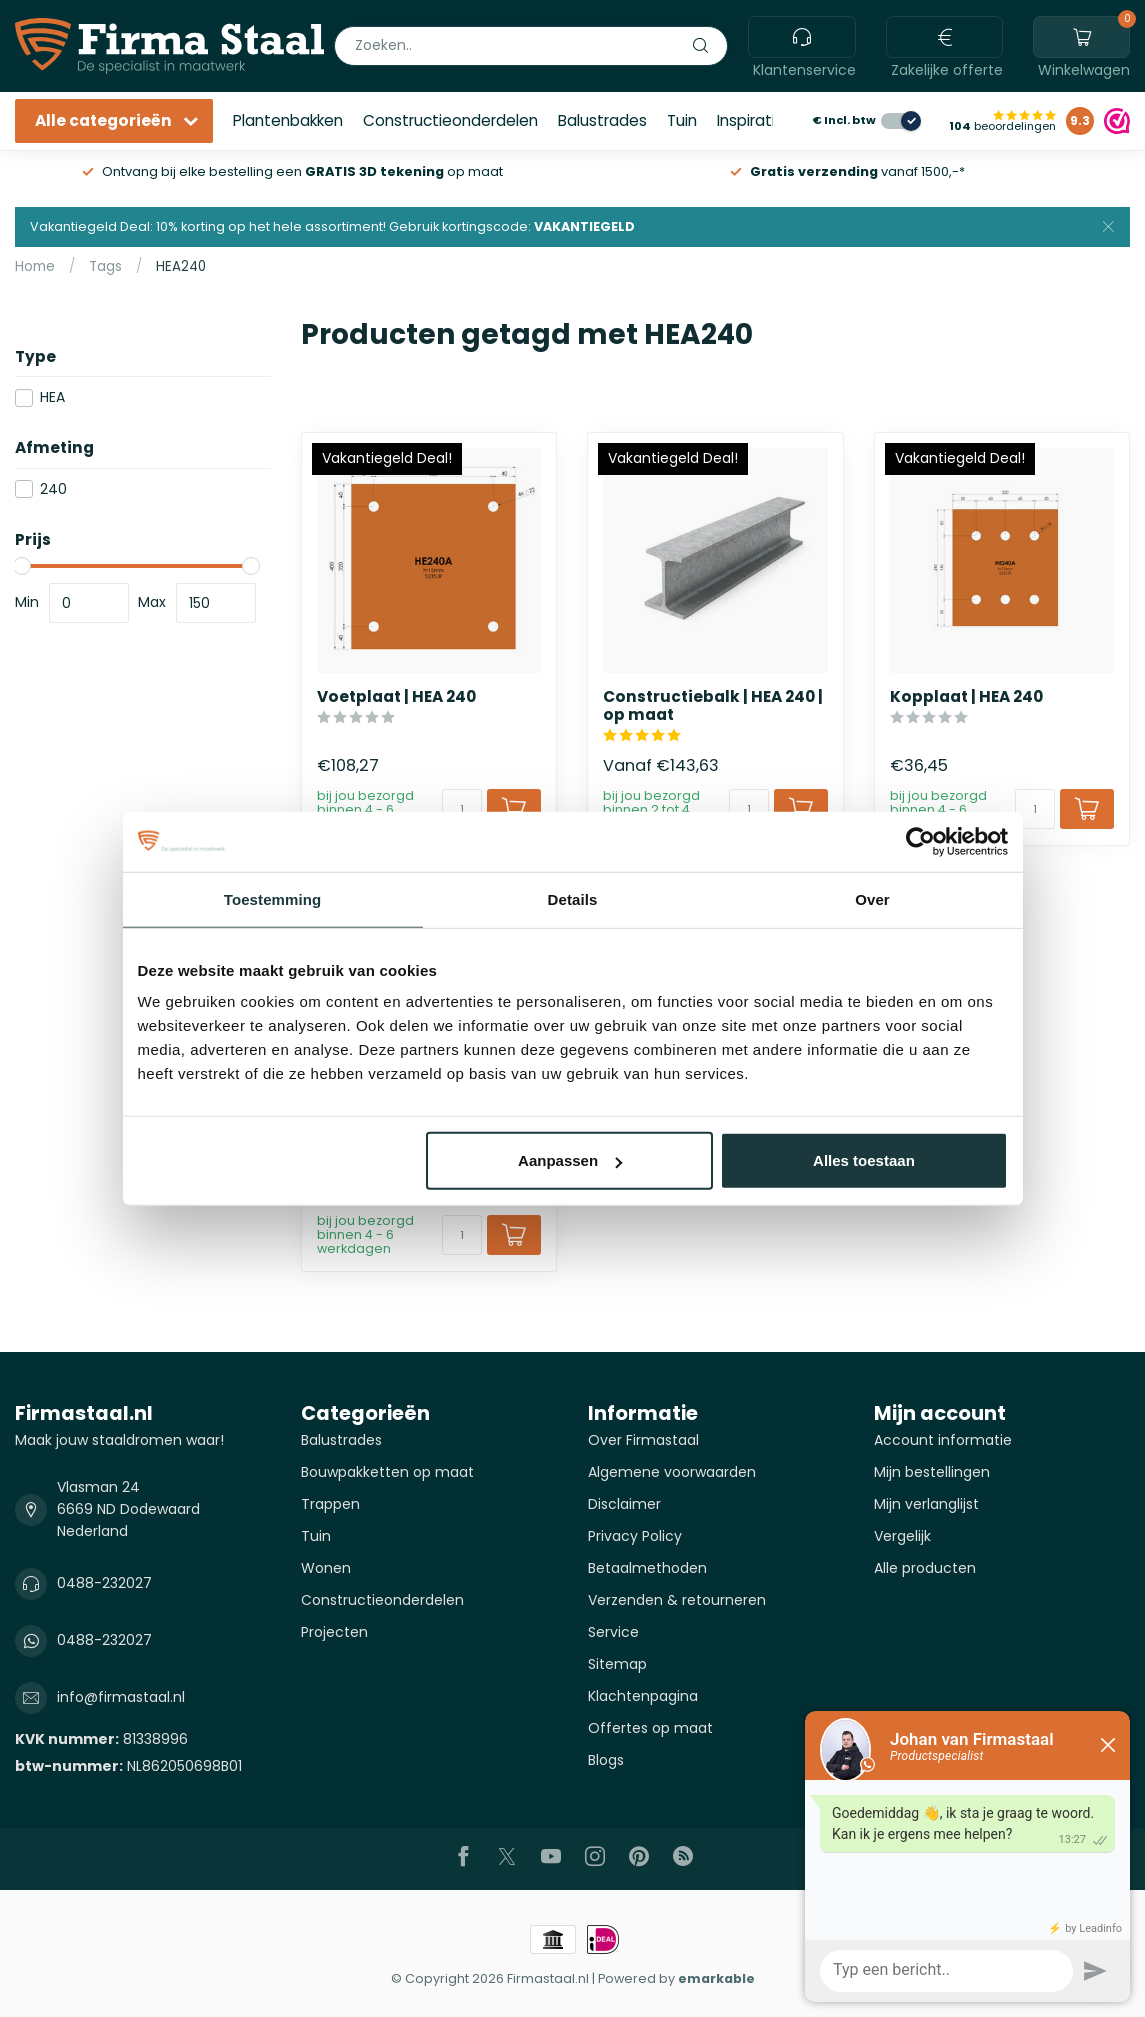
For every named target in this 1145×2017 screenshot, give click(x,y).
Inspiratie (751, 120)
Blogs (606, 1760)
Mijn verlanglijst (926, 1504)
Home (35, 266)
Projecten (334, 1632)
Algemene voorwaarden (672, 1472)
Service (613, 1632)
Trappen (330, 1504)
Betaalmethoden (647, 1568)
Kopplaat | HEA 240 (966, 697)
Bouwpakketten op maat (387, 1472)
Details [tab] (573, 898)
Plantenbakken (288, 120)
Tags (105, 266)
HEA (52, 397)
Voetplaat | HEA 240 (396, 697)
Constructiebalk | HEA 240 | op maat (713, 706)
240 (53, 489)
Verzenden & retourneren (677, 1600)
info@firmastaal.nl (121, 1697)
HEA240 (181, 266)
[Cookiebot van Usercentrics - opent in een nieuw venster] (920, 841)
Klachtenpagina (643, 1696)
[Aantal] (462, 809)
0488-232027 (104, 1583)
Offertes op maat (650, 1728)
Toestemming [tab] (273, 898)
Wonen (326, 1568)
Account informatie (943, 1440)
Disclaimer (624, 1504)
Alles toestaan (864, 1160)
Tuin (682, 120)
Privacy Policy (635, 1536)
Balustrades (602, 120)
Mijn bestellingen (932, 1472)
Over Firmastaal (643, 1440)
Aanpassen (570, 1160)
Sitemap (617, 1664)
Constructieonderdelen (450, 120)
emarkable (716, 1978)
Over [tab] (872, 898)
